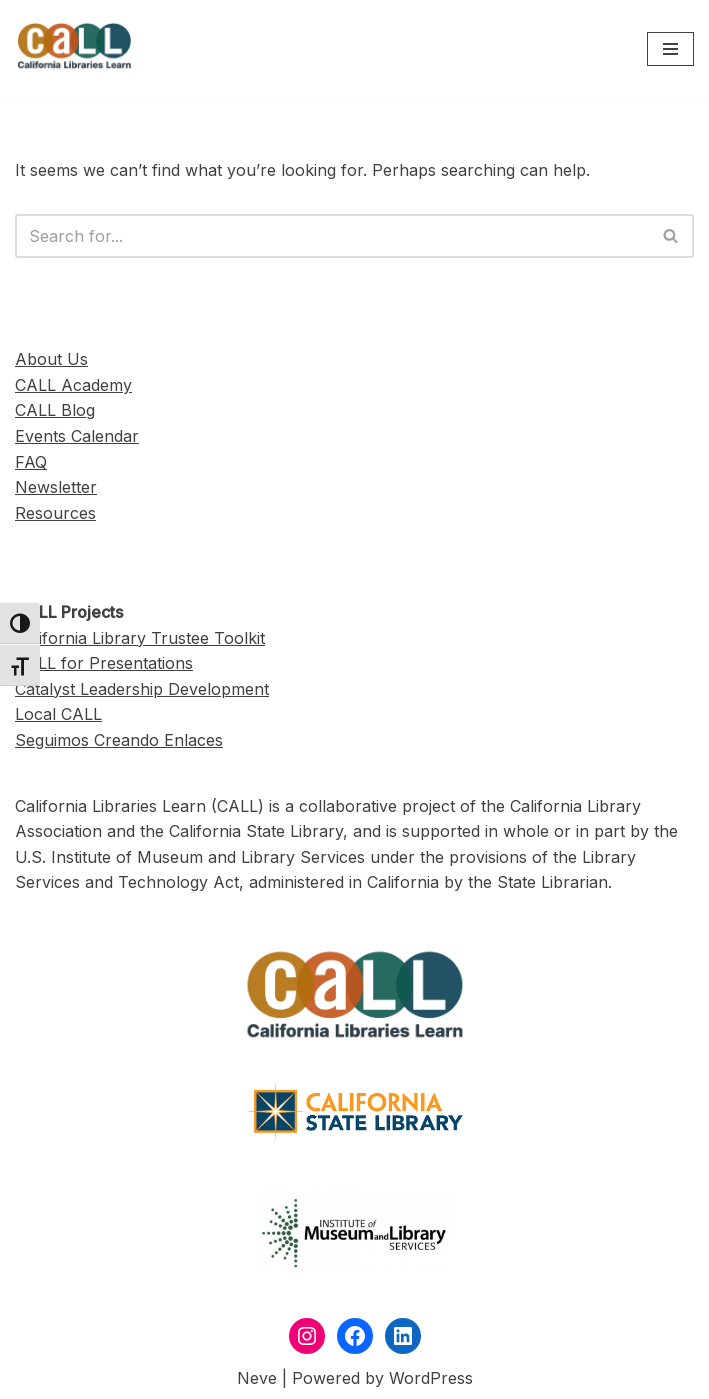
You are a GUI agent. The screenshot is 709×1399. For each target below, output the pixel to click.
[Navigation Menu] (670, 49)
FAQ (31, 462)
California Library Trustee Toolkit (140, 638)
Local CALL (58, 714)
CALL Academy (73, 385)
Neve (257, 1378)
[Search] (332, 236)
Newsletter (56, 487)
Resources (55, 513)
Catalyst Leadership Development (142, 689)
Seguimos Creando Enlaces (119, 740)
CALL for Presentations (104, 663)
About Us (51, 359)
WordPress (431, 1378)
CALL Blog (55, 410)
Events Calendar (77, 436)
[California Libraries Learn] (75, 49)
